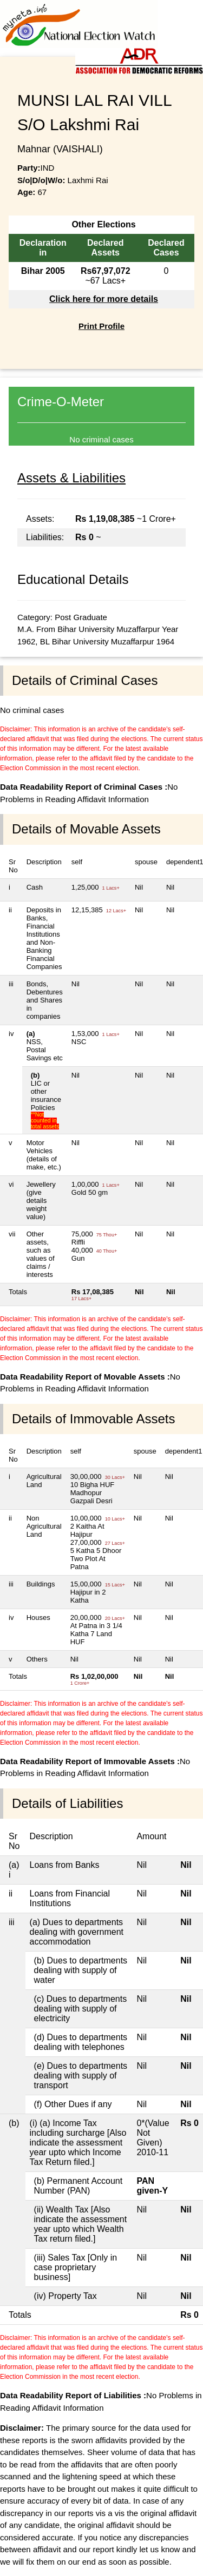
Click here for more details (103, 299)
